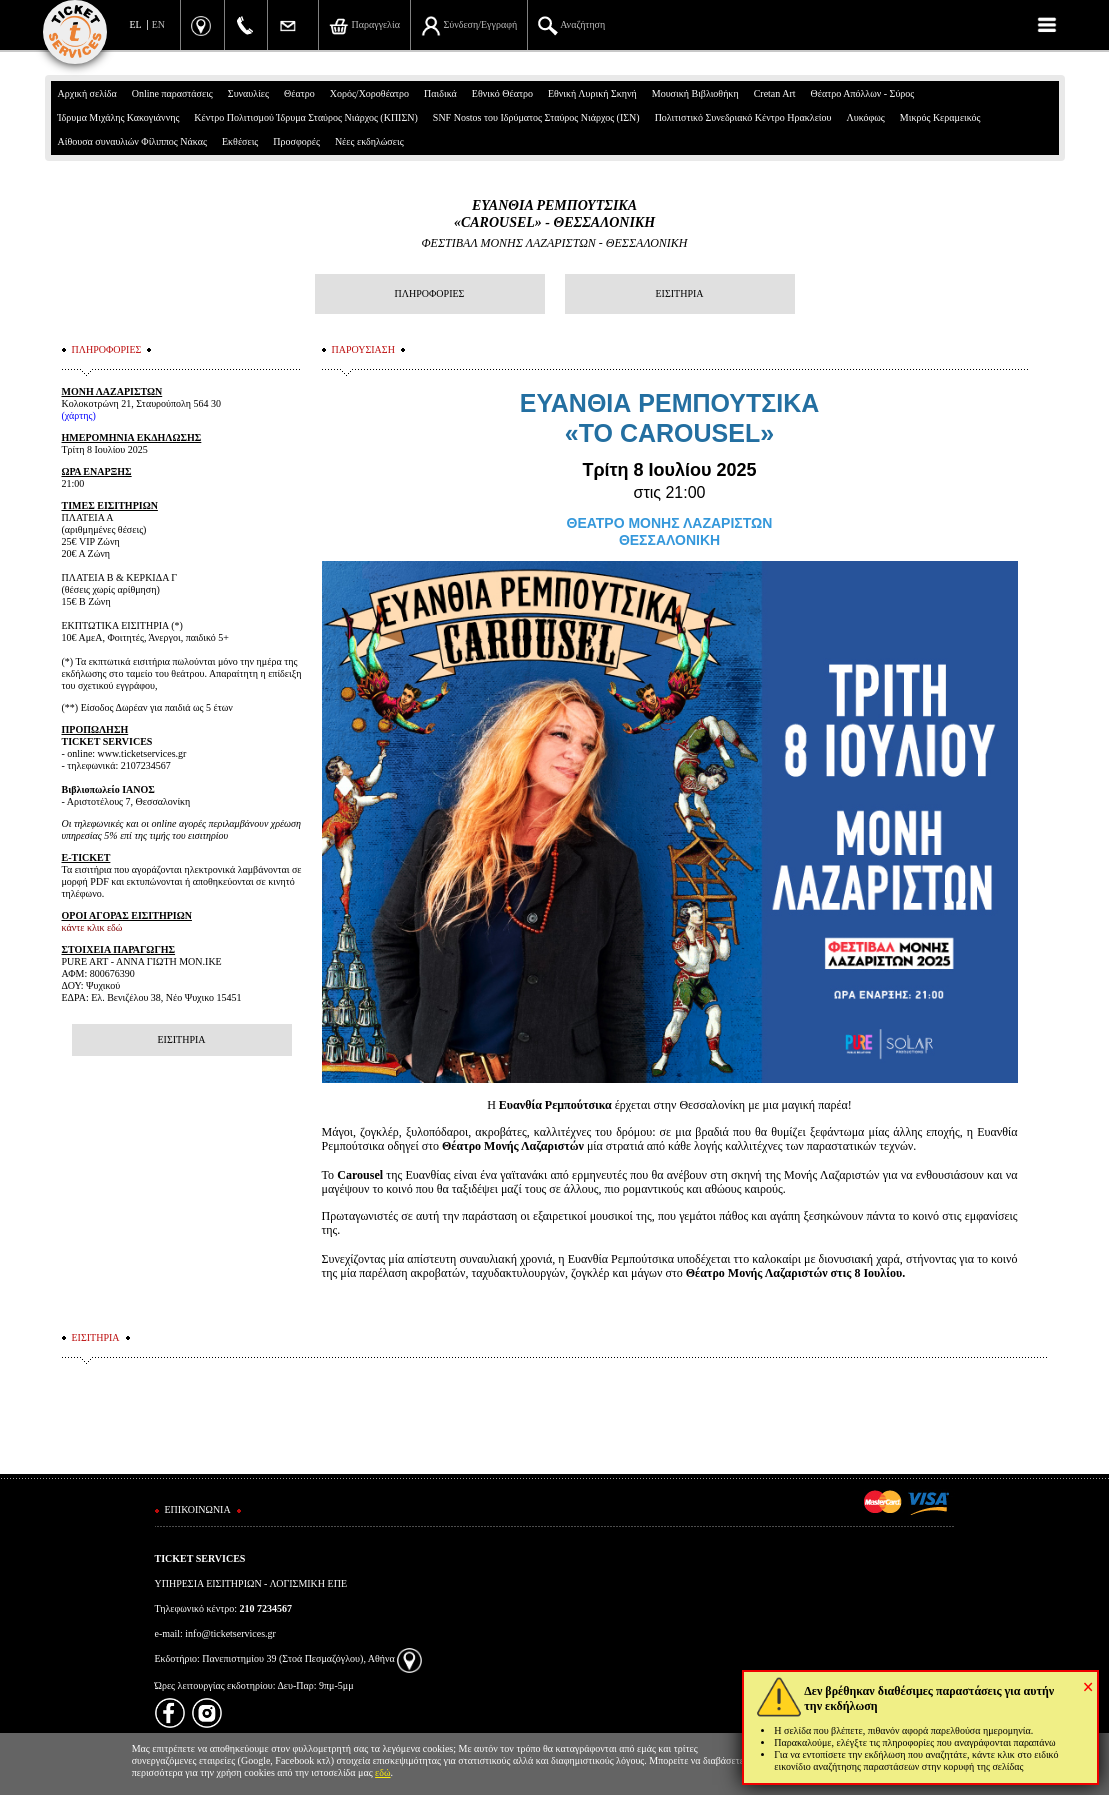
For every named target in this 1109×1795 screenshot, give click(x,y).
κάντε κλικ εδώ (92, 927)
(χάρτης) (79, 415)
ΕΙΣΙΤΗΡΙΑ (679, 293)
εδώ (383, 1772)
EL (136, 24)
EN (158, 24)
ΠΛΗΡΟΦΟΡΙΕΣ (430, 293)
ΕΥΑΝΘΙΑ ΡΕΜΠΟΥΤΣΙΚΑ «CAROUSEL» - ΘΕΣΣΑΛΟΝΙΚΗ (554, 214)
